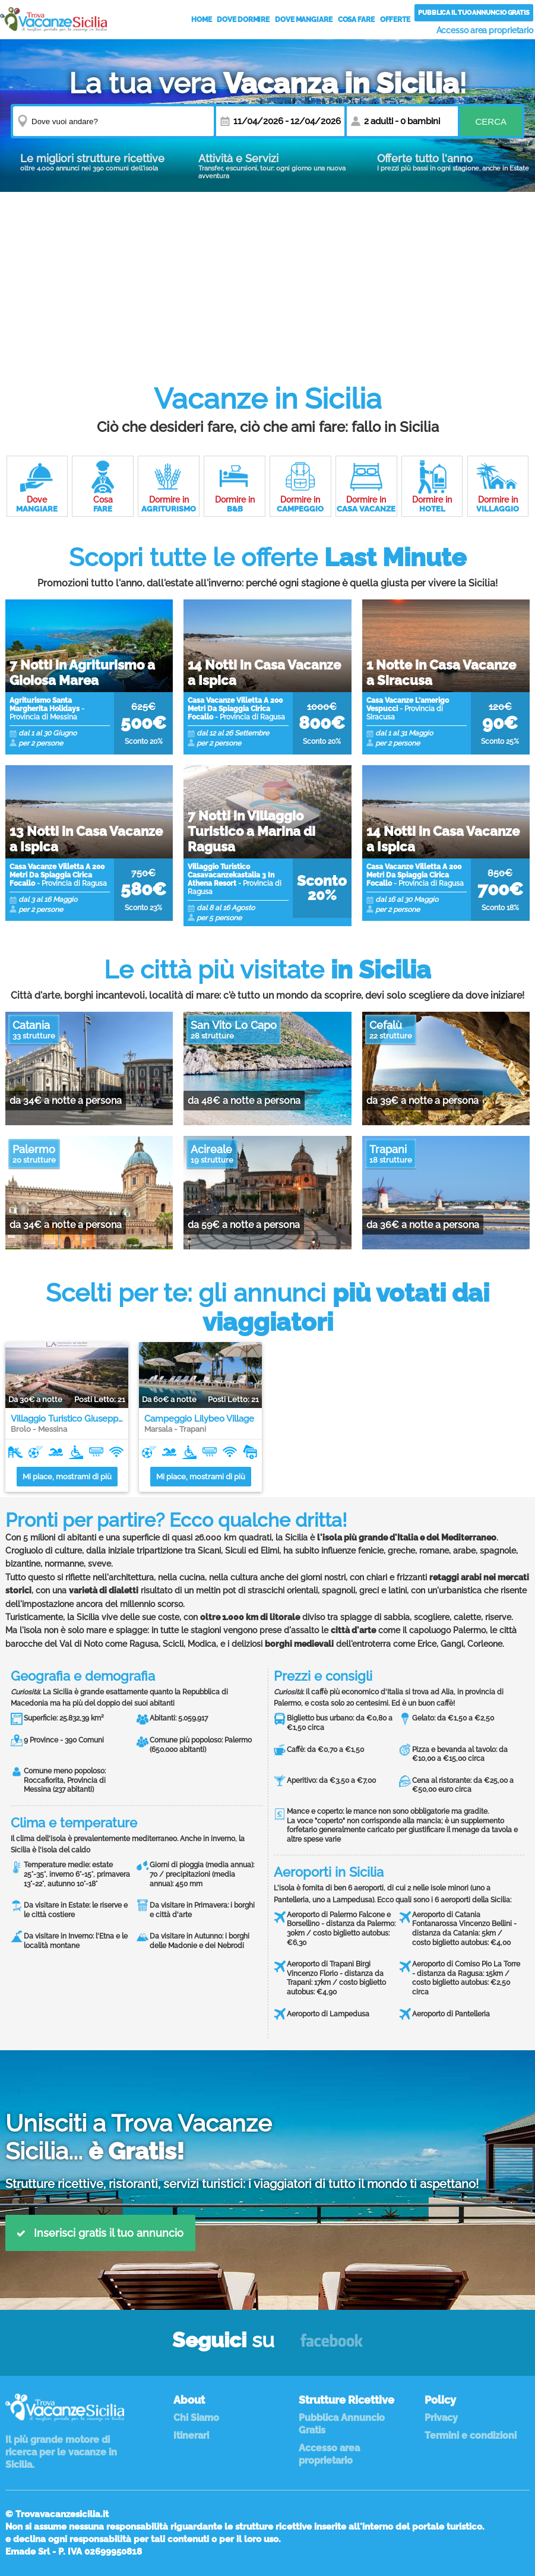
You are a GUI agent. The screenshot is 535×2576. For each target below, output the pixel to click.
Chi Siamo (196, 2417)
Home (201, 19)
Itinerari (191, 2435)
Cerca (490, 121)
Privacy (441, 2417)
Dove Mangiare (304, 19)
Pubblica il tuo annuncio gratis (474, 13)
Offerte (395, 19)
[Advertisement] (267, 275)
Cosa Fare (356, 19)
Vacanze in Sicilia (53, 19)
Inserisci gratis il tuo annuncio (100, 2233)
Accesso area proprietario (485, 30)
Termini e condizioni (471, 2435)
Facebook (331, 2346)
